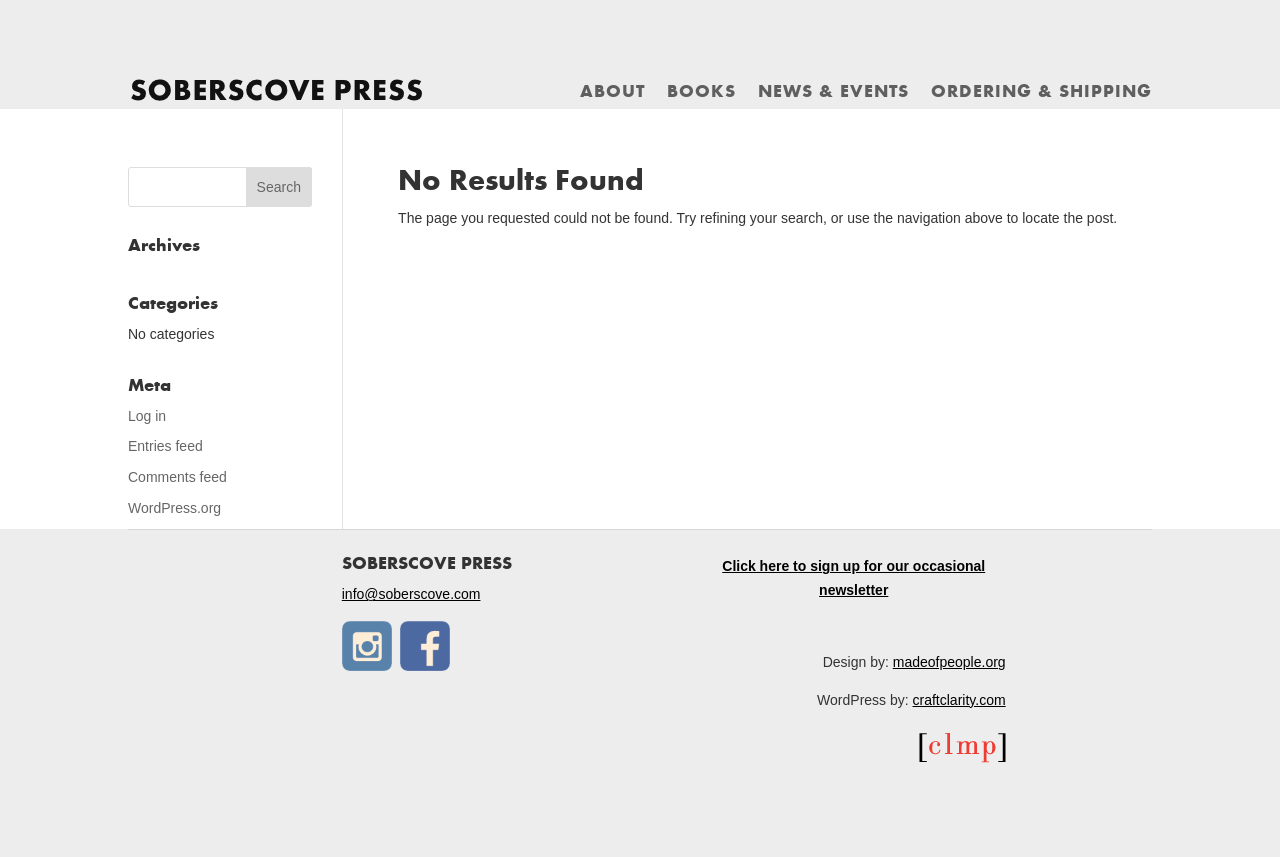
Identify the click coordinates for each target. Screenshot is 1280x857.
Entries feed (165, 446)
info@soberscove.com (411, 594)
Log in (147, 416)
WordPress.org (174, 508)
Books (701, 93)
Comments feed (177, 477)
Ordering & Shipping (1041, 93)
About (612, 93)
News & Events (833, 93)
